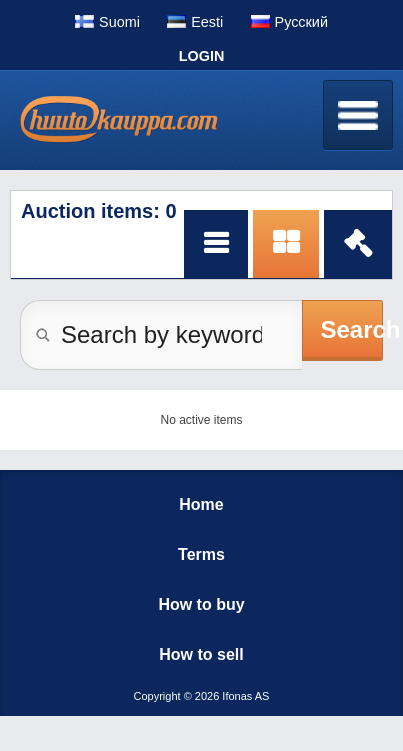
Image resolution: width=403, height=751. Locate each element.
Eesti (207, 22)
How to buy (201, 604)
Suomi (119, 22)
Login (202, 56)
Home (201, 504)
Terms (201, 554)
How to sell (201, 654)
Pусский (301, 22)
